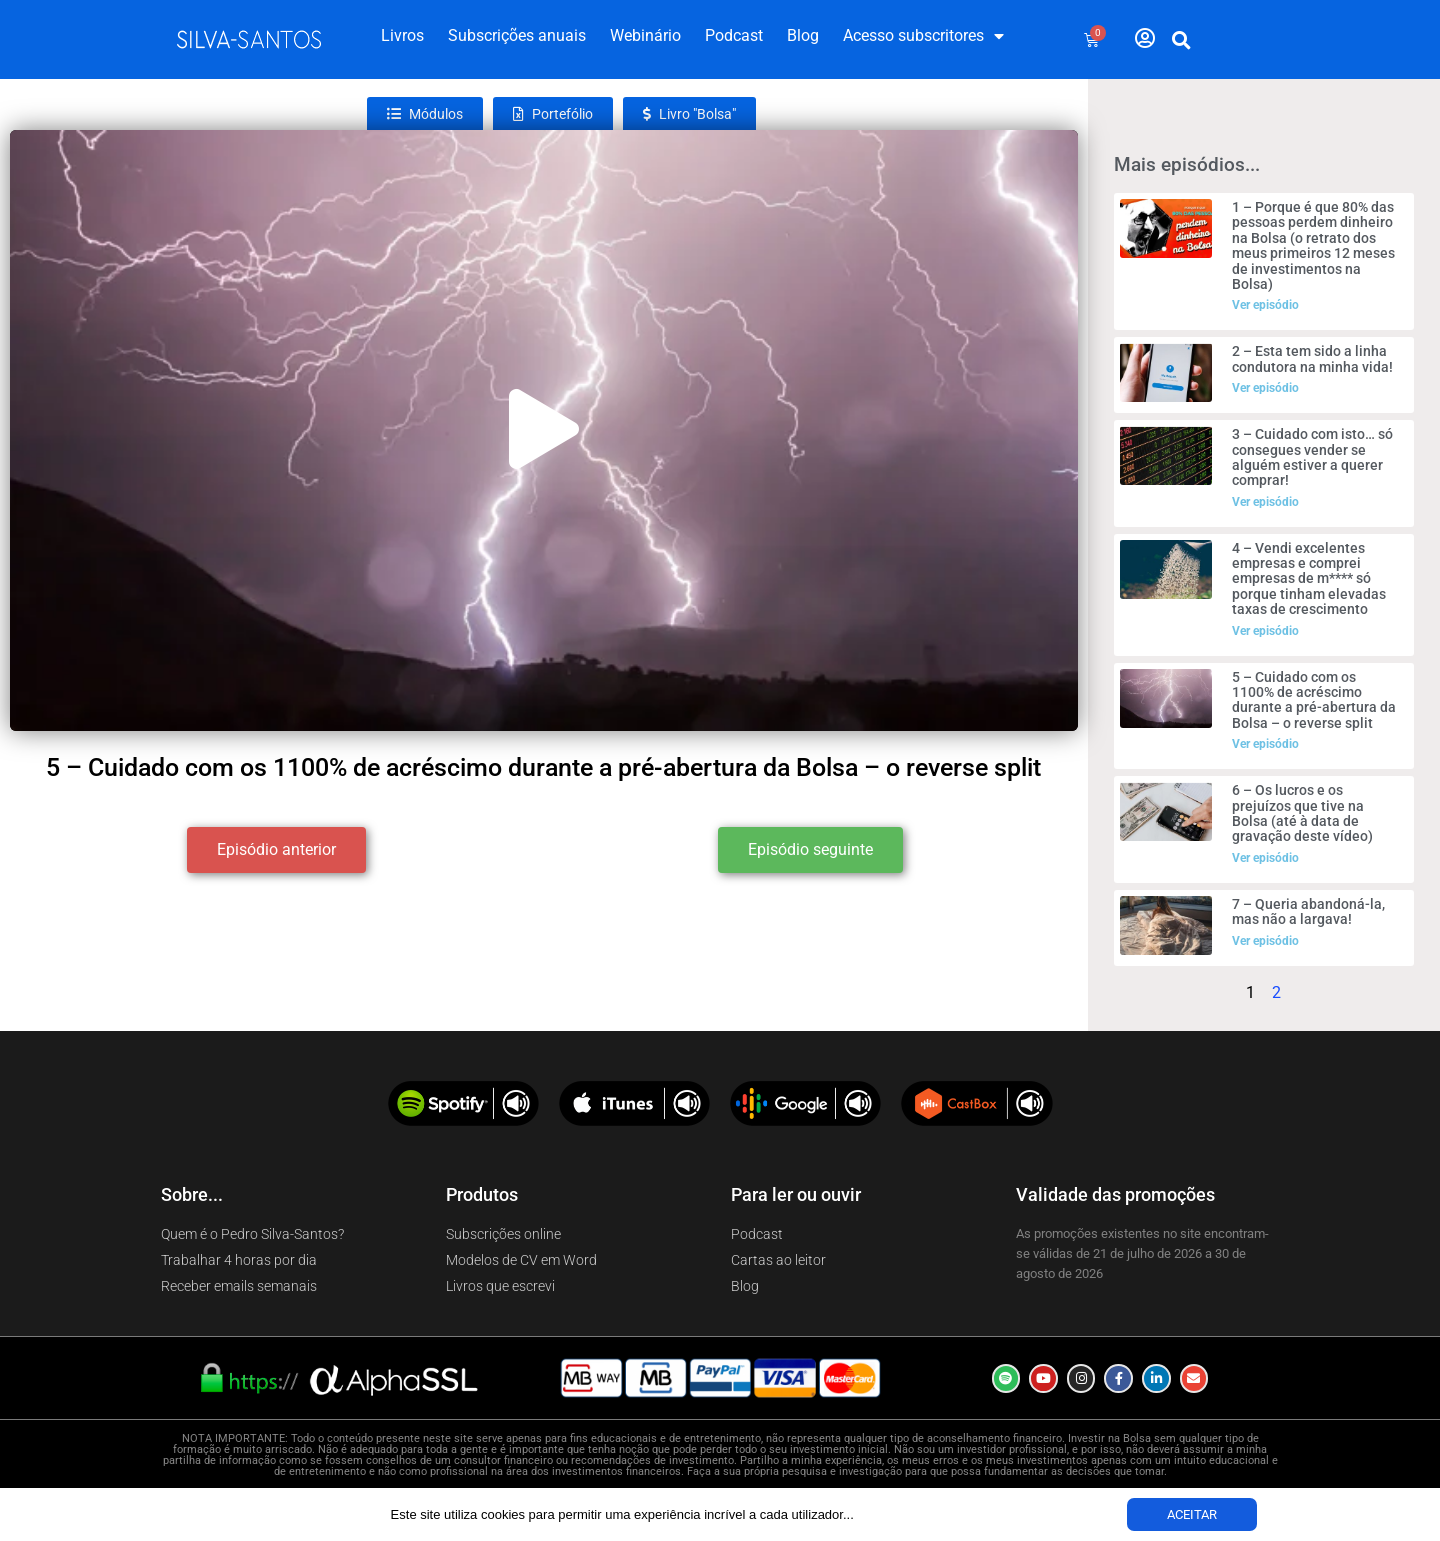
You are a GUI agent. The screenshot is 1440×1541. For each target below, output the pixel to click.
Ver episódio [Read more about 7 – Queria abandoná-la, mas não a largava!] (1265, 941)
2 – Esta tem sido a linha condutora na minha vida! (1312, 358)
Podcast (734, 35)
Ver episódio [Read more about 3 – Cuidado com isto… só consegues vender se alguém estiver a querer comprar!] (1265, 502)
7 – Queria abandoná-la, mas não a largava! (1308, 911)
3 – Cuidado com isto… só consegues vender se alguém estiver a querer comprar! (1312, 457)
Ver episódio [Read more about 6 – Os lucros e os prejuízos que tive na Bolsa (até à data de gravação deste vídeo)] (1265, 858)
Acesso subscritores (923, 36)
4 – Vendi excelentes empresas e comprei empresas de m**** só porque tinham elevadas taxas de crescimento (1309, 579)
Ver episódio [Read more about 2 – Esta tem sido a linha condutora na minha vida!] (1265, 388)
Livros (402, 35)
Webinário (645, 35)
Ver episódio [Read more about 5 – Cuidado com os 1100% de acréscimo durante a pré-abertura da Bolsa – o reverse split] (1265, 744)
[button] (1182, 40)
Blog (803, 35)
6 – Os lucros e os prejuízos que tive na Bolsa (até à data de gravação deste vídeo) (1302, 813)
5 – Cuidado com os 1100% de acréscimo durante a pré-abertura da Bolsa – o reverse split (1314, 700)
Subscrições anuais (517, 35)
